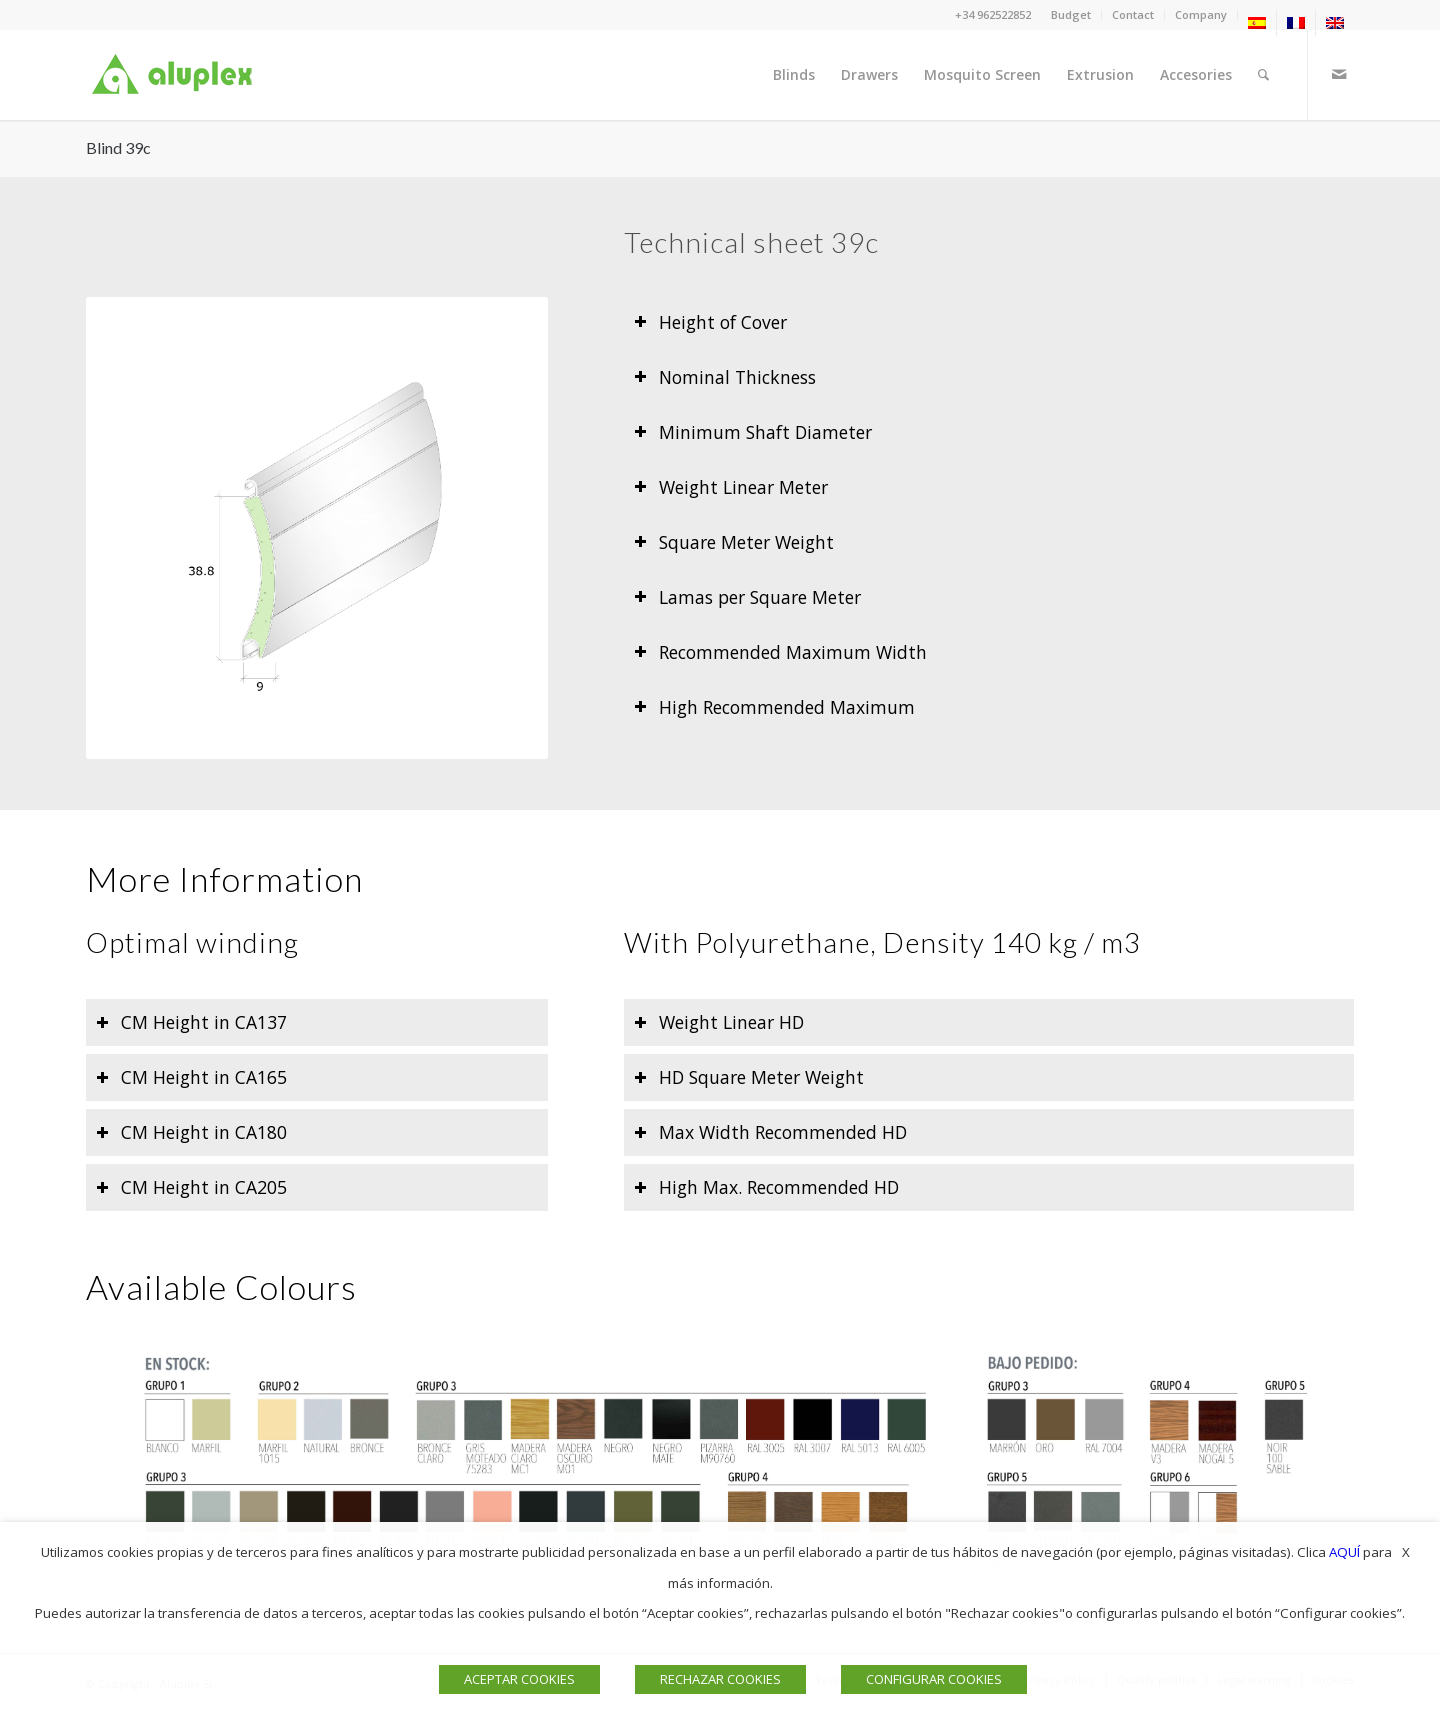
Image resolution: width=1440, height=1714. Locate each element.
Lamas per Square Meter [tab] (747, 597)
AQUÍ (1344, 1552)
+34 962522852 (993, 14)
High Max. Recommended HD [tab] (766, 1187)
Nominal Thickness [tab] (725, 377)
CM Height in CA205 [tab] (191, 1187)
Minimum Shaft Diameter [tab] (753, 432)
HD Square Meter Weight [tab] (749, 1077)
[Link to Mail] (1339, 74)
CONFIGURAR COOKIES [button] (934, 1679)
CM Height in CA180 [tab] (191, 1132)
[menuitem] (1071, 15)
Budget (1071, 14)
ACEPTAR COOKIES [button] (519, 1679)
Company (1201, 14)
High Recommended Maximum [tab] (774, 707)
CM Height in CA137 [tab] (191, 1022)
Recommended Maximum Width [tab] (780, 652)
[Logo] (176, 75)
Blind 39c (118, 147)
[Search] (1263, 75)
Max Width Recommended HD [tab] (770, 1132)
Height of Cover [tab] (710, 322)
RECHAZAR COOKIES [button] (720, 1679)
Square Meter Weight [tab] (734, 542)
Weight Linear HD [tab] (719, 1022)
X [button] (1406, 1552)
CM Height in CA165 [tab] (191, 1077)
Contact (1133, 14)
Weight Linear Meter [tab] (731, 487)
